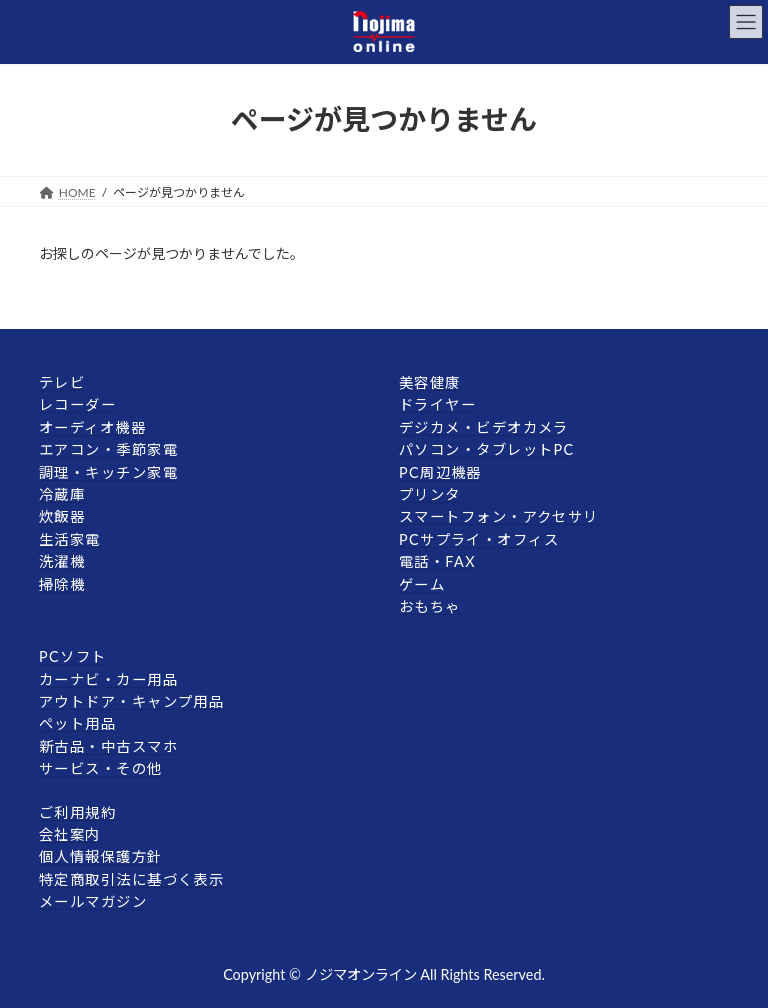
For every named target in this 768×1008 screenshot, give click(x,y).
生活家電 (70, 539)
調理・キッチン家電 (108, 471)
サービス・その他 (101, 768)
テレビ (62, 382)
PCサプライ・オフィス (479, 539)
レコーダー (77, 404)
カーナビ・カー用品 (108, 678)
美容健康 (430, 382)
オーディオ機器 (92, 427)
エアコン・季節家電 (108, 449)
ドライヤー (437, 404)
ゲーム (422, 583)
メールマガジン (93, 901)
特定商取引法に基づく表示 (131, 879)
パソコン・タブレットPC (487, 449)
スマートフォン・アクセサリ (499, 516)
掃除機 (62, 583)
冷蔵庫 (62, 494)
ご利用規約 (77, 811)
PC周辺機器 (440, 471)
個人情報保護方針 (101, 856)
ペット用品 (77, 723)
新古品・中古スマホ (108, 746)
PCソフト (72, 656)
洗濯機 (62, 561)
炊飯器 (62, 516)
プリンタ (430, 494)
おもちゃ (430, 606)
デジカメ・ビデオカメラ (484, 427)
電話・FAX (437, 561)
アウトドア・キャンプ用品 (131, 701)
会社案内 (70, 834)
